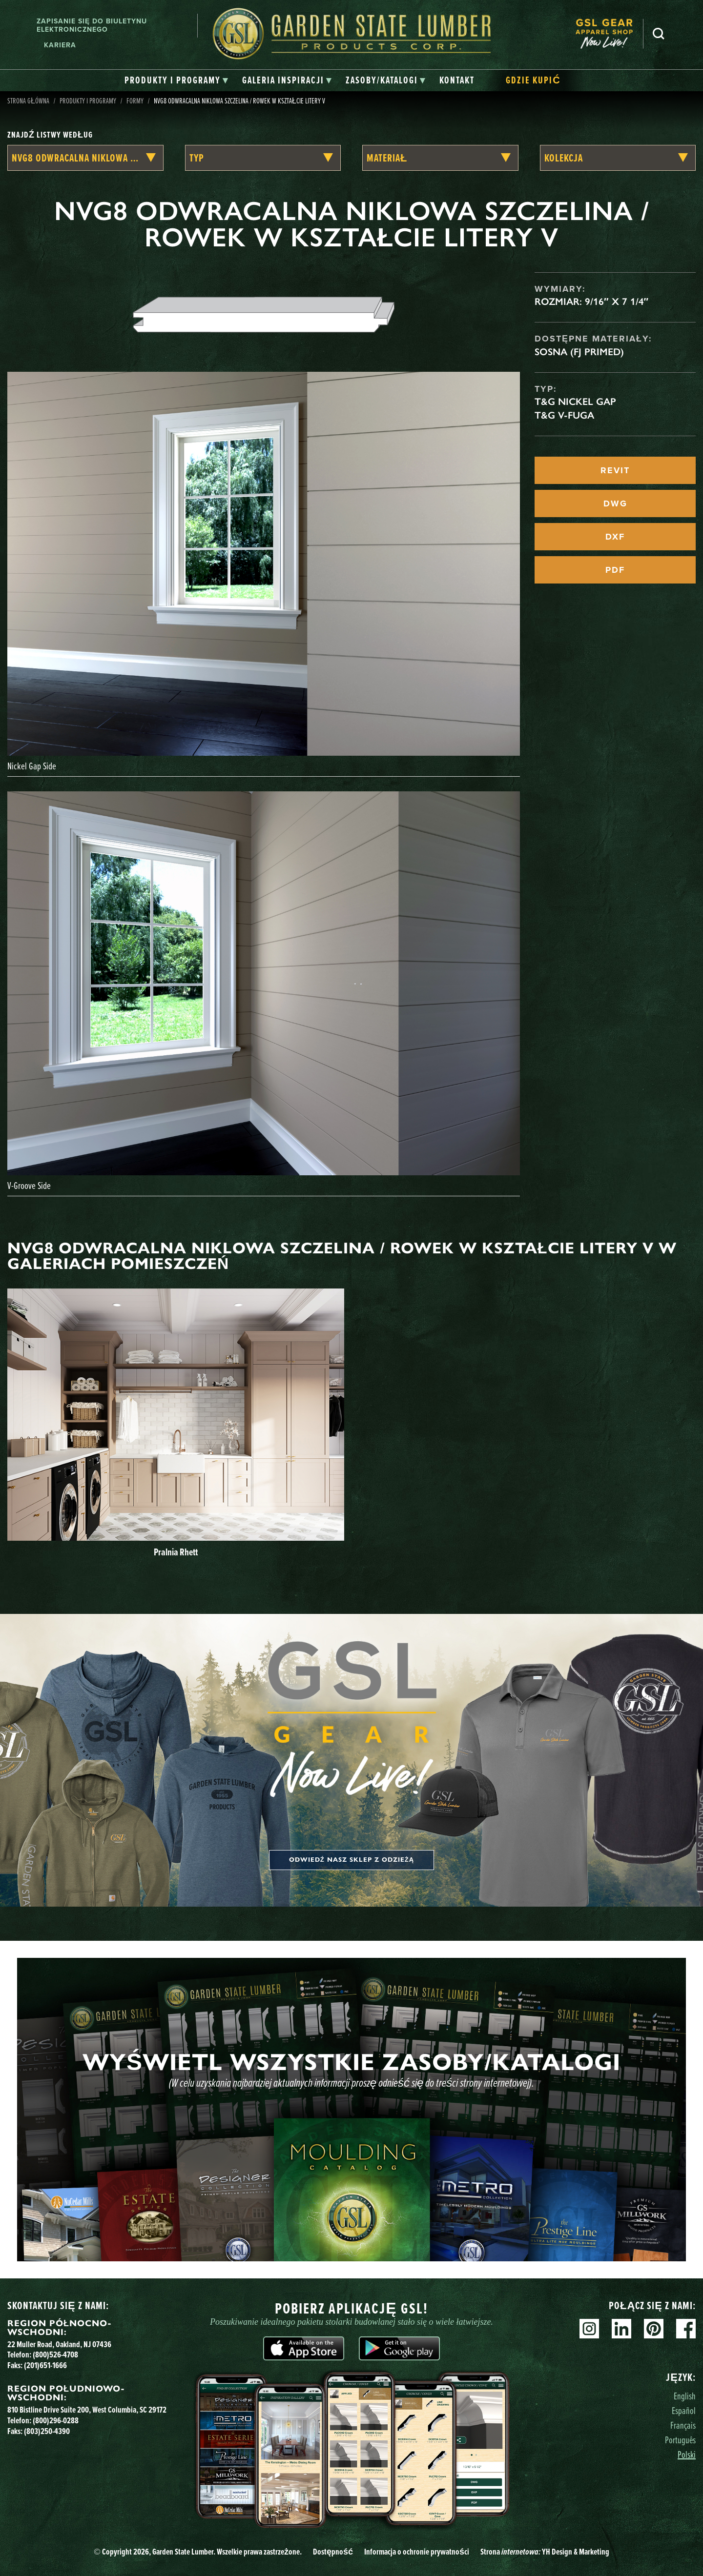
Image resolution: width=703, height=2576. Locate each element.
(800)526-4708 (55, 2354)
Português (680, 2439)
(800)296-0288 (56, 2420)
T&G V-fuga (564, 415)
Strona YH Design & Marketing (544, 2551)
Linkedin (621, 2328)
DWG (615, 503)
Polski (687, 2454)
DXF (615, 536)
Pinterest (653, 2328)
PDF (615, 570)
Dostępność (333, 2551)
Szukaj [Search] (658, 33)
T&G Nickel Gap (575, 401)
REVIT (615, 470)
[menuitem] (609, 34)
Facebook (686, 2328)
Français (683, 2425)
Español (684, 2410)
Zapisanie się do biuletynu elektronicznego (92, 25)
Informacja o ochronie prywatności (416, 2551)
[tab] (176, 80)
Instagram (589, 2328)
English (685, 2395)
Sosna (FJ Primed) (579, 352)
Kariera (60, 45)
